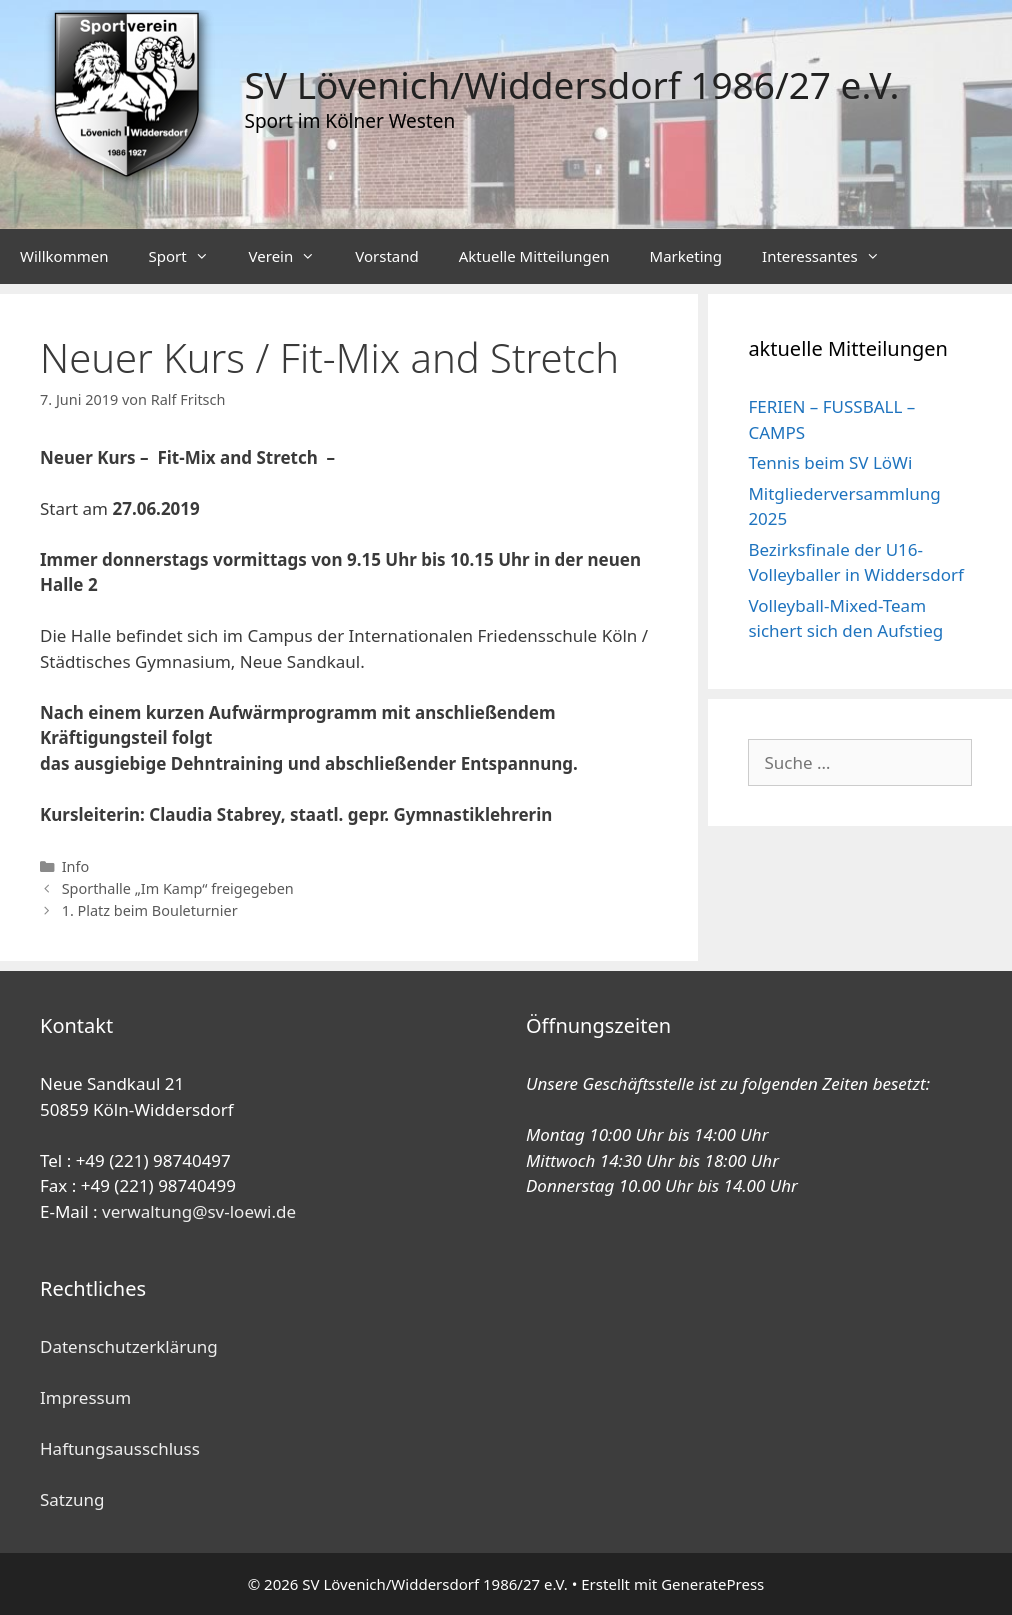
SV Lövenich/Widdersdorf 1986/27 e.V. (572, 84)
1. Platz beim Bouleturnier (150, 910)
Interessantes (831, 256)
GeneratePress (712, 1584)
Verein (292, 256)
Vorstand (386, 256)
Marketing (686, 256)
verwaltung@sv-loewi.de (199, 1211)
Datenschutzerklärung (129, 1346)
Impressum (85, 1397)
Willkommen (64, 256)
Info (76, 866)
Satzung (72, 1499)
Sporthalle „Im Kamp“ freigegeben (178, 888)
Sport (188, 256)
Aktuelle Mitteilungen (534, 256)
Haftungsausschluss (120, 1448)
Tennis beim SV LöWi (830, 462)
